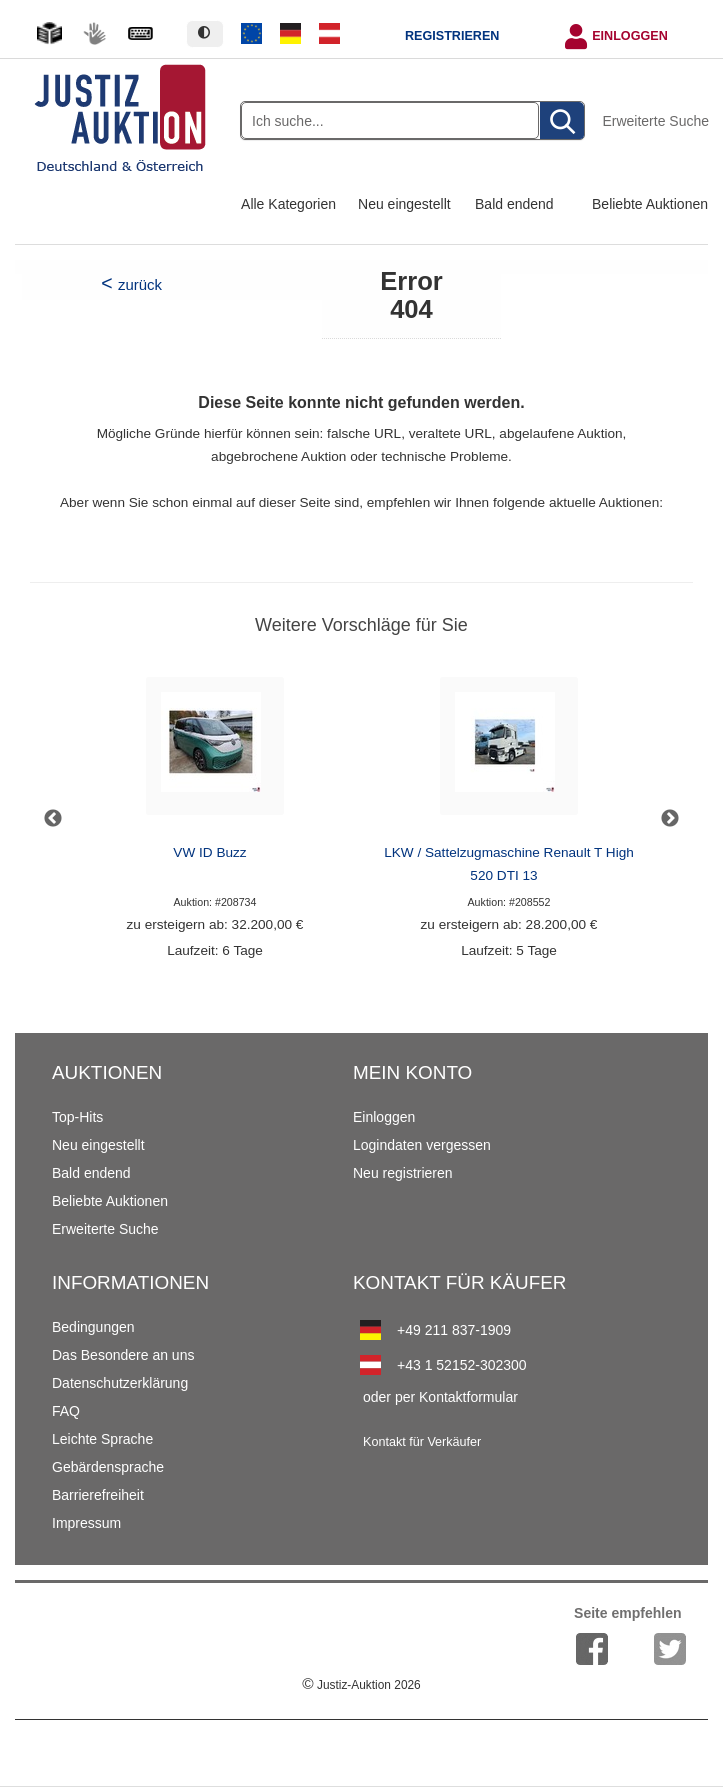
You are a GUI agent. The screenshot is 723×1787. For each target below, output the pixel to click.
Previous (53, 819)
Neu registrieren (403, 1173)
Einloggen (630, 36)
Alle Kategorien (288, 204)
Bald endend (514, 204)
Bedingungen (93, 1327)
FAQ (66, 1411)
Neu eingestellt (404, 204)
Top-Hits (77, 1117)
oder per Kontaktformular (440, 1397)
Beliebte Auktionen (650, 204)
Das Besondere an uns (123, 1355)
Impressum (86, 1523)
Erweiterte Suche (655, 121)
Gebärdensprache (108, 1467)
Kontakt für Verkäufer (422, 1442)
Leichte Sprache (102, 1439)
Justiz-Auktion (361, 1685)
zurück (140, 284)
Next (670, 819)
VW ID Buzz (209, 852)
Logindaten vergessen (422, 1145)
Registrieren (452, 36)
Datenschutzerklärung (120, 1383)
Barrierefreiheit (98, 1495)
